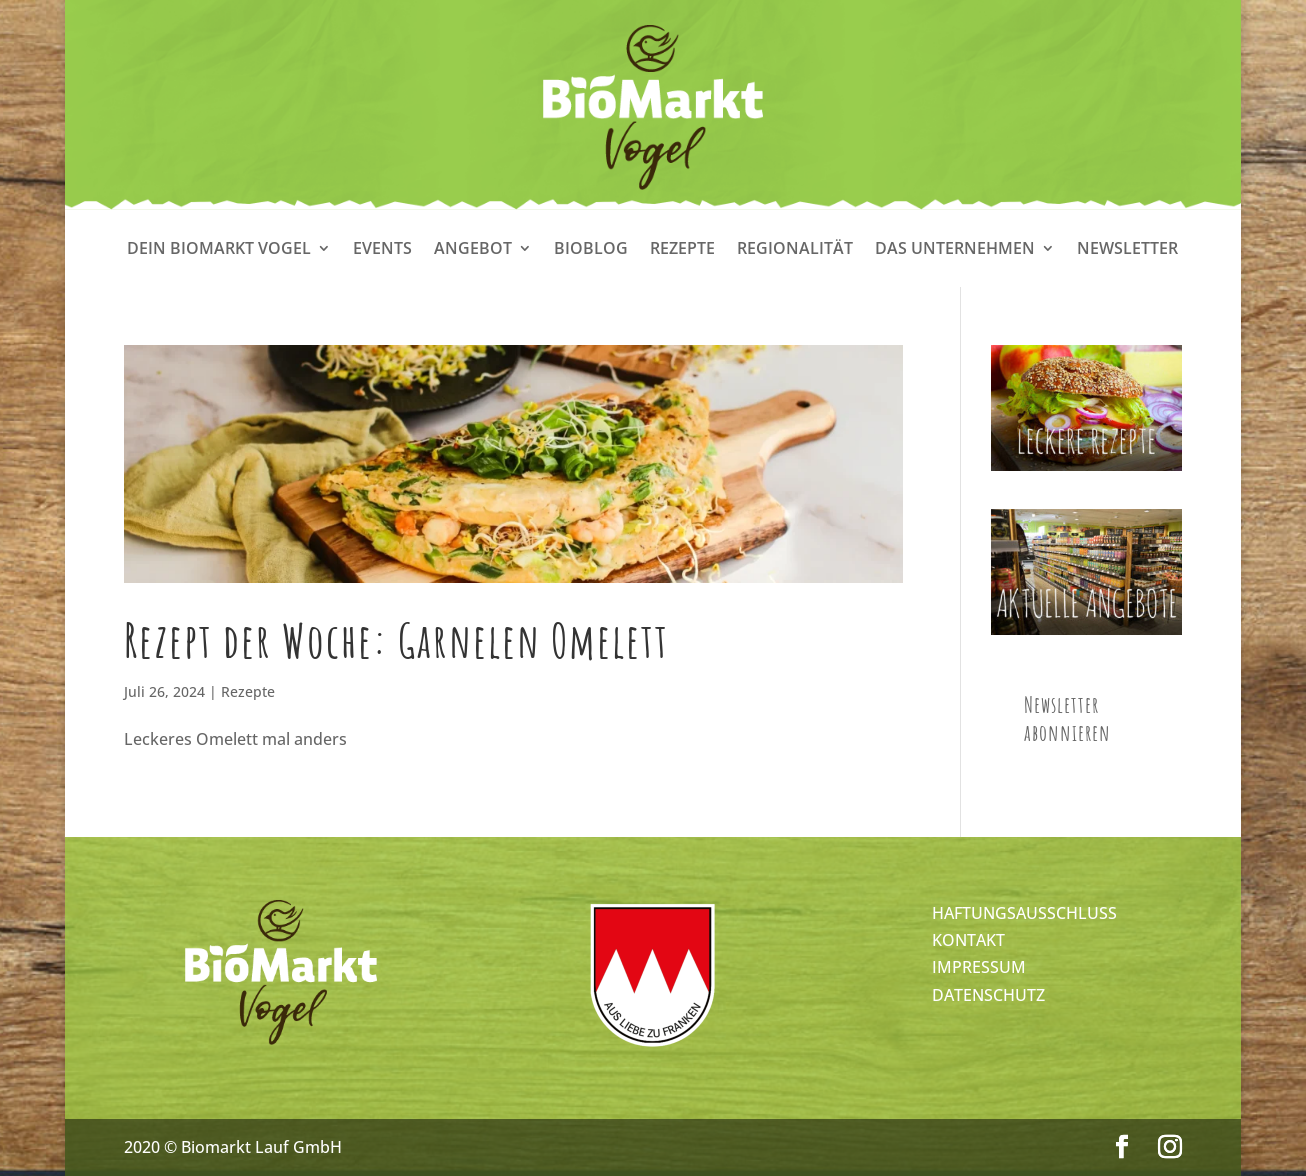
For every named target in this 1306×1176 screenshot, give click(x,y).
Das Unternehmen (955, 250)
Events (382, 250)
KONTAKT (968, 940)
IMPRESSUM (979, 967)
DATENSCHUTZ (988, 995)
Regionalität (795, 250)
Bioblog (591, 250)
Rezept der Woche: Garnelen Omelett (396, 640)
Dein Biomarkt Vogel (219, 250)
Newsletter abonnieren (1067, 718)
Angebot (473, 250)
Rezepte (682, 250)
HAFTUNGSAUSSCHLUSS (1024, 913)
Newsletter (1127, 250)
